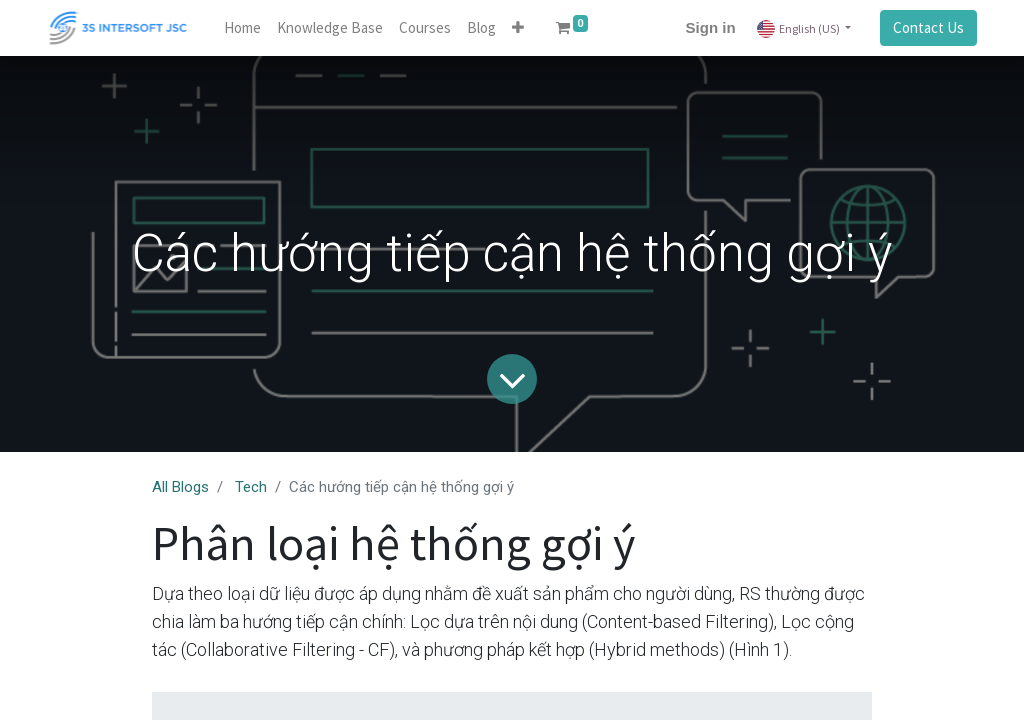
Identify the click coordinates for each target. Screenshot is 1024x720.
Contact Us (928, 27)
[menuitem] (242, 28)
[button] (518, 28)
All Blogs (180, 487)
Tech (251, 487)
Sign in (711, 27)
